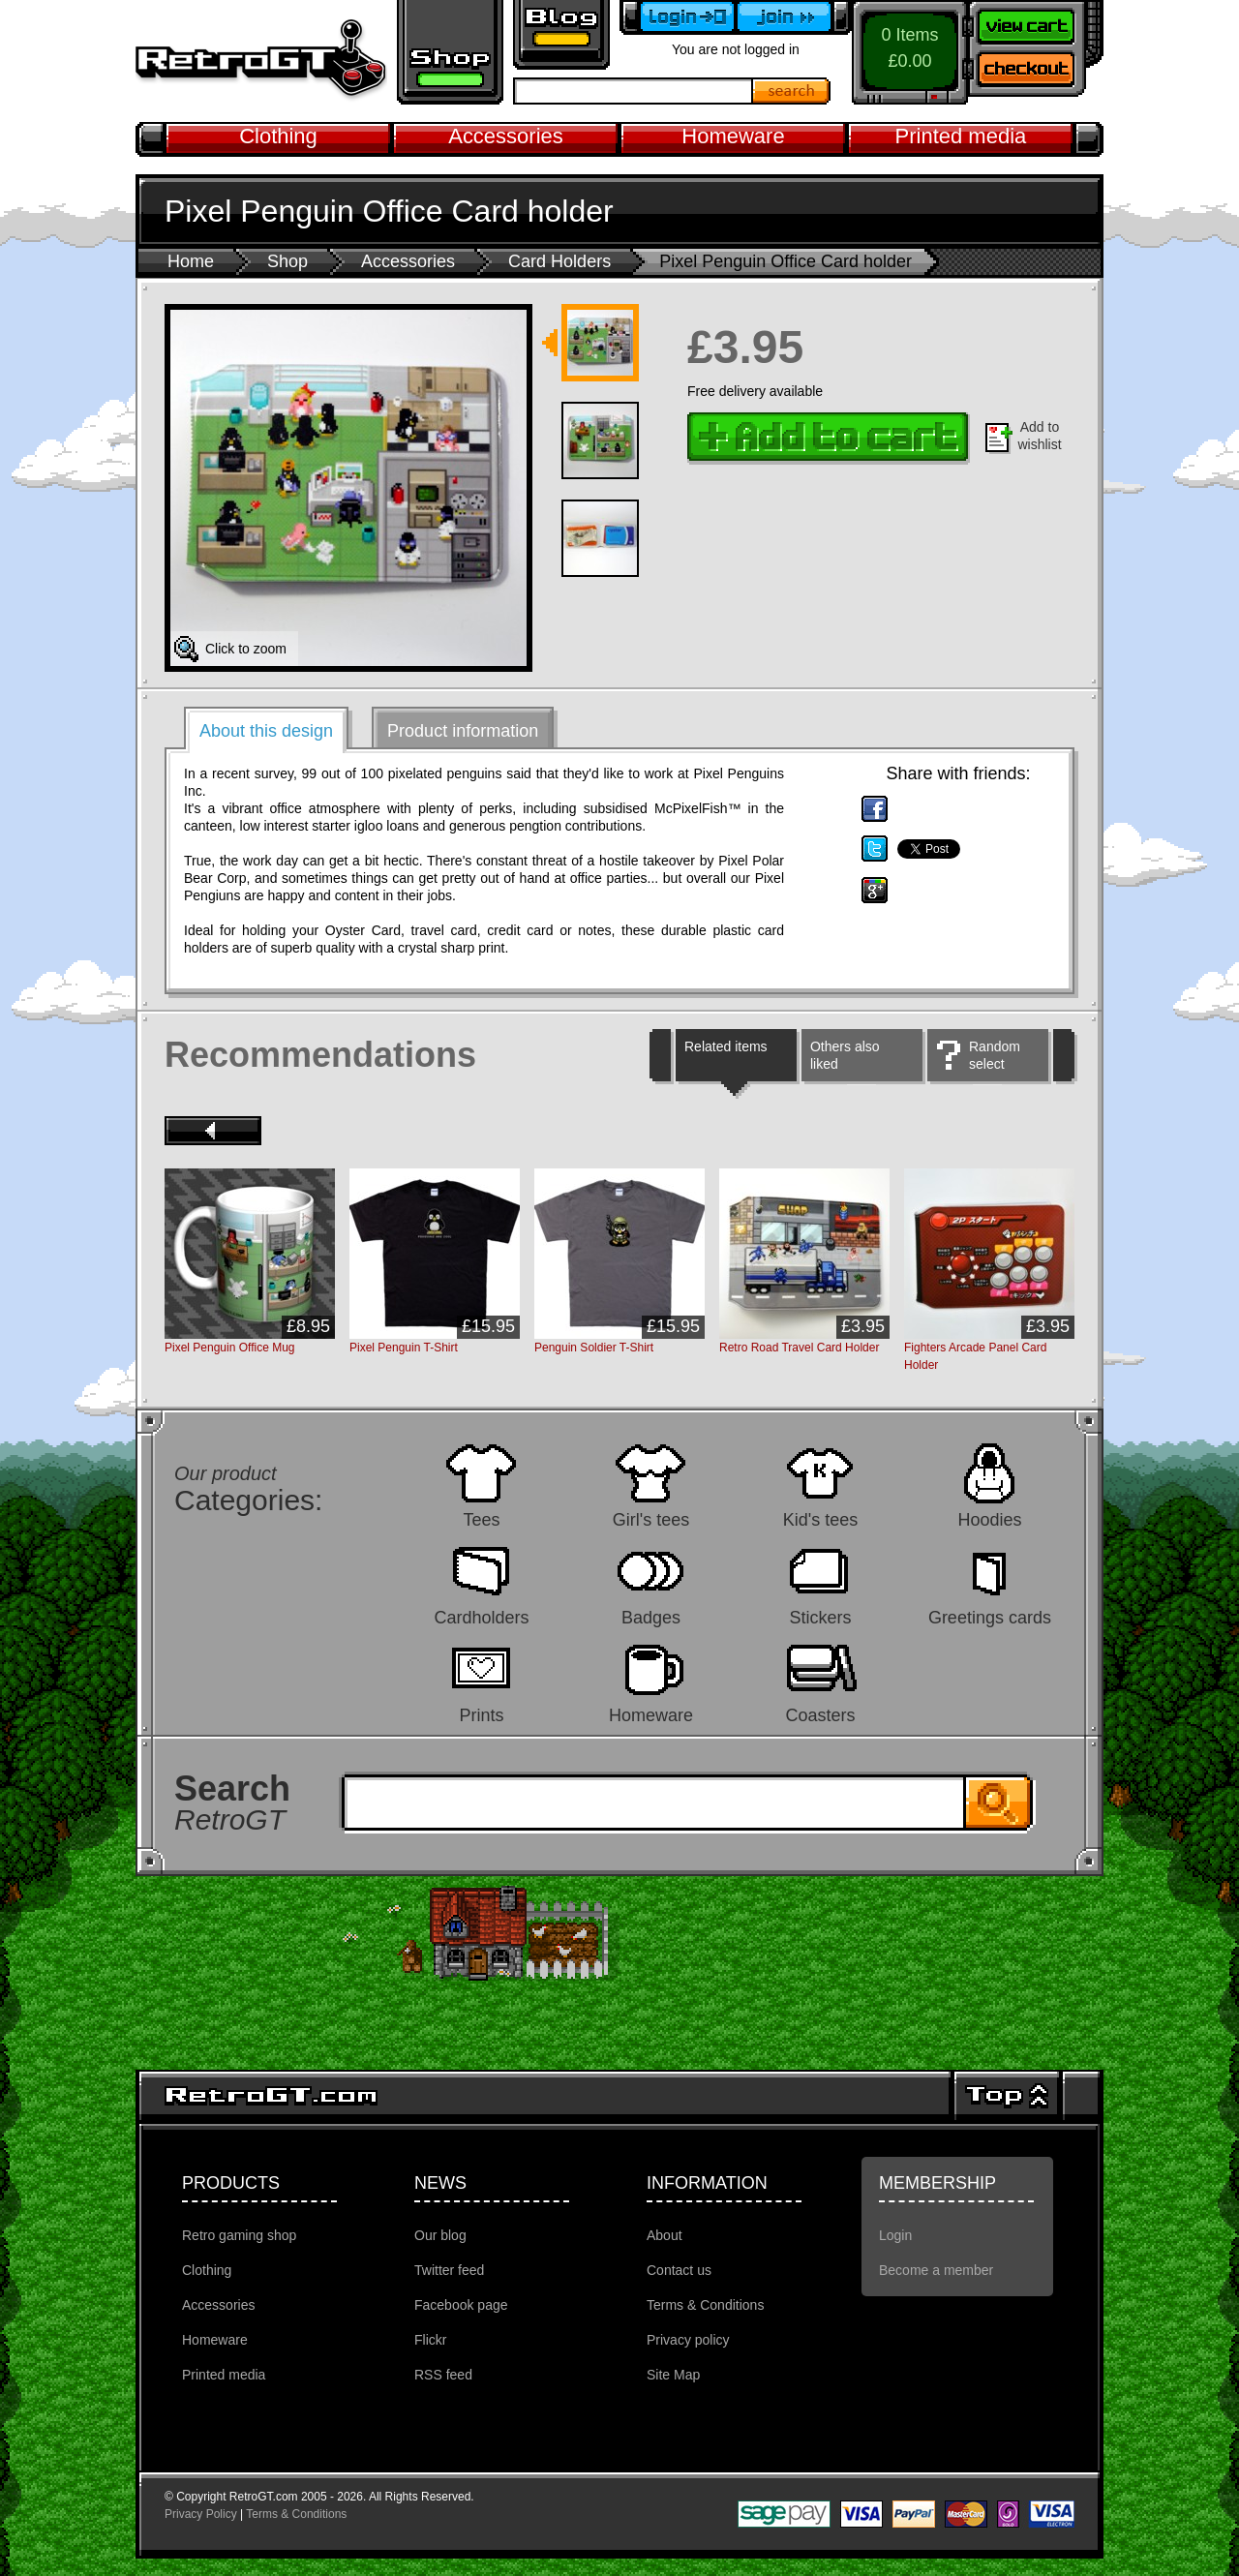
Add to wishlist (1039, 435)
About (664, 2235)
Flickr (430, 2340)
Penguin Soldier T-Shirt (593, 1347)
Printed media (961, 136)
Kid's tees (820, 1519)
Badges (650, 1617)
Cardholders (481, 1617)
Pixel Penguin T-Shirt (403, 1347)
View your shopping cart (1035, 24)
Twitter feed (449, 2270)
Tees (481, 1519)
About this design (266, 731)
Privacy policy (688, 2340)
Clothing (278, 136)
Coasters (820, 1715)
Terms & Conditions (705, 2305)
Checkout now (1035, 72)
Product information (462, 731)
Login (895, 2235)
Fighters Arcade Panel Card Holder (975, 1356)
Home (190, 261)
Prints (481, 1715)
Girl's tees (651, 1519)
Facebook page (461, 2305)
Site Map (673, 2374)
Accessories (505, 136)
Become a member (794, 17)
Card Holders (559, 261)
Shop (287, 261)
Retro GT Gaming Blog (561, 35)
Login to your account (678, 17)
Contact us (679, 2270)
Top (1007, 2096)
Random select (994, 1055)
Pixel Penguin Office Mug (230, 1347)
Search (792, 91)
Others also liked (845, 1055)
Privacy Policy (201, 2514)
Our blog (440, 2235)
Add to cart (828, 438)
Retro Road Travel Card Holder (799, 1347)
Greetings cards (989, 1617)
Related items (726, 1046)
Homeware (732, 136)
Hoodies (989, 1519)
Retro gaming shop (450, 52)
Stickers (820, 1617)
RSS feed (443, 2374)
